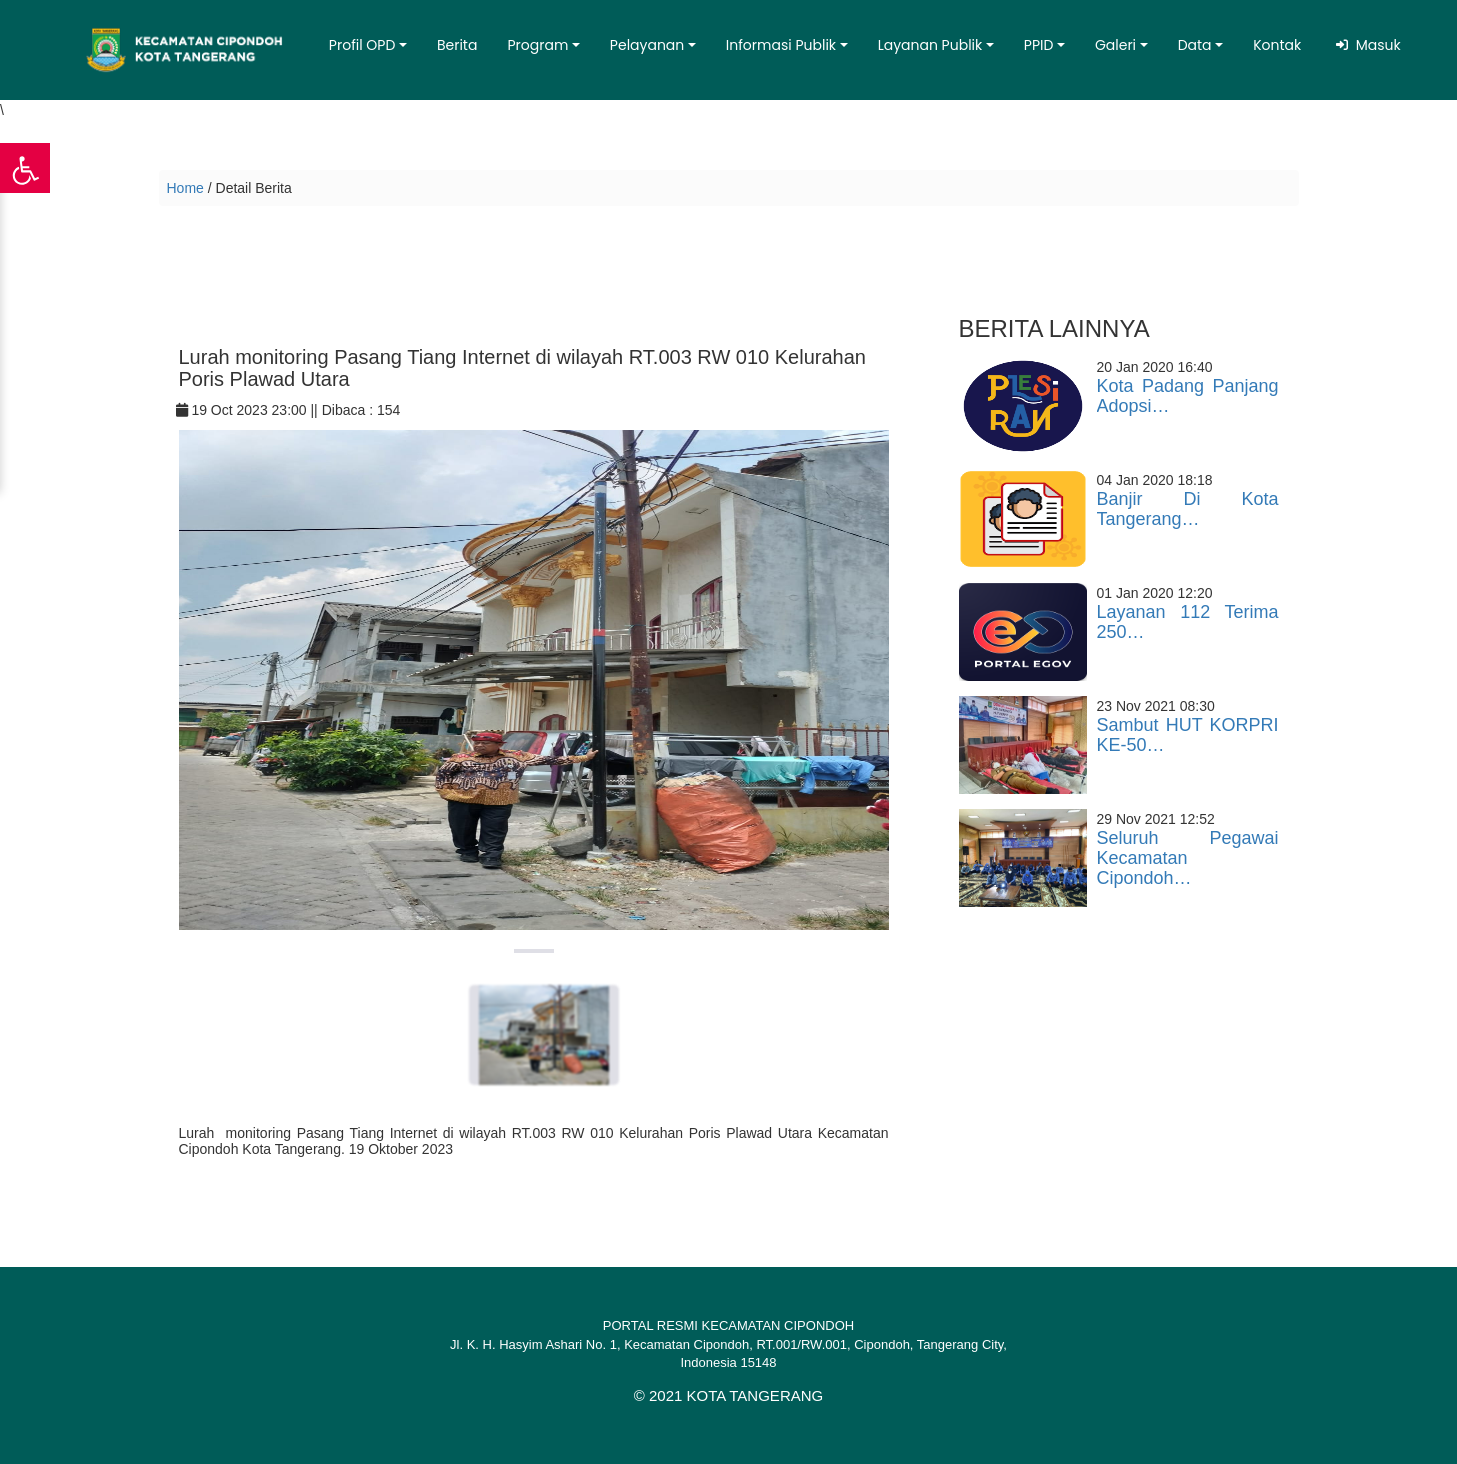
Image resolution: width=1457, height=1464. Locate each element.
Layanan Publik (930, 45)
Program (537, 45)
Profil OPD (362, 45)
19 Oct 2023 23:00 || (249, 410)
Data (1195, 45)
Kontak (1277, 45)
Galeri (1115, 45)
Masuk (1374, 45)
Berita (457, 45)
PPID (1039, 45)
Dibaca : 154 (361, 410)
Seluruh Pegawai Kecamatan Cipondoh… (1188, 858)
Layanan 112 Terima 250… (1188, 622)
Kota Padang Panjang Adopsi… (1188, 396)
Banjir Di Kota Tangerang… (1188, 509)
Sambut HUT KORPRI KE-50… (1188, 735)
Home (185, 188)
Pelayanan (647, 45)
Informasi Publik (781, 45)
